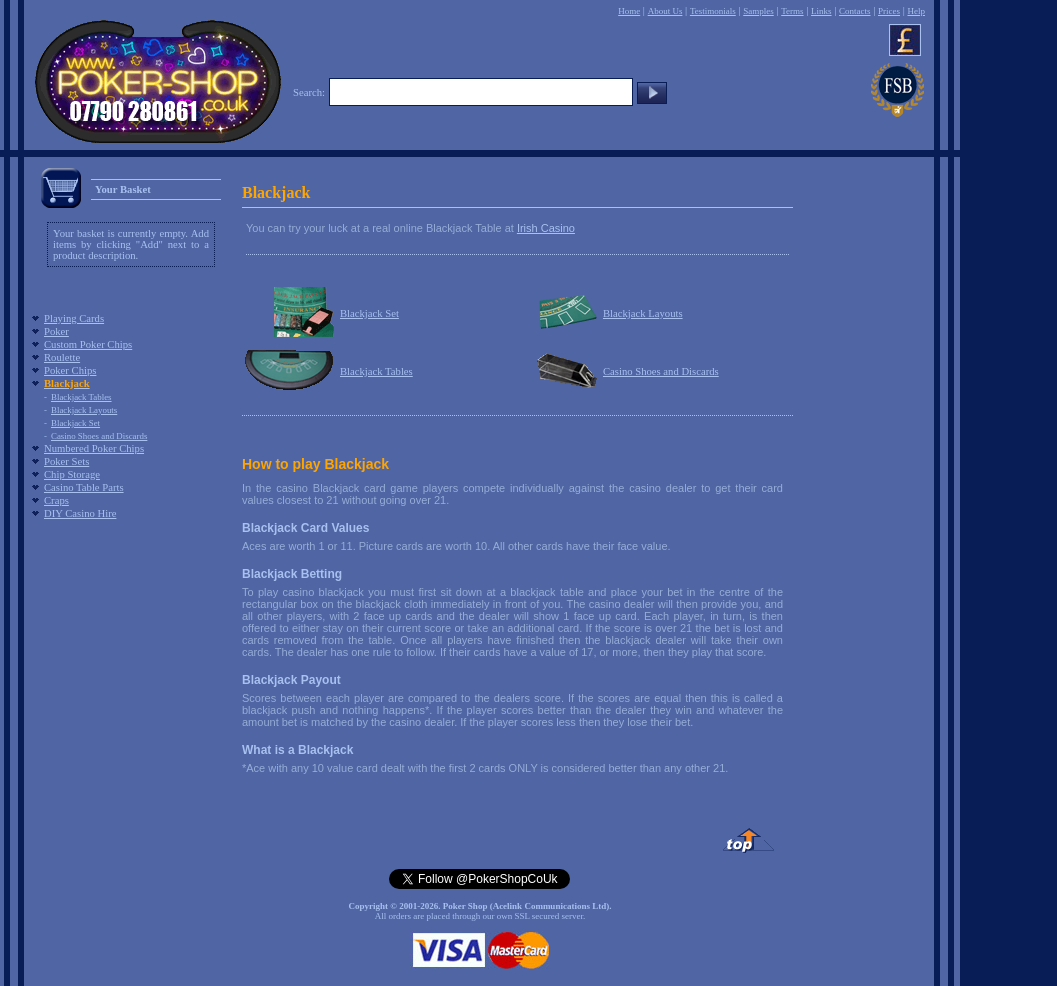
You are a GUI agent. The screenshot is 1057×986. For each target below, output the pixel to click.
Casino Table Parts (84, 487)
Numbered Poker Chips (94, 448)
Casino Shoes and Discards (99, 436)
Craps (56, 500)
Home (629, 11)
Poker (56, 331)
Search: (309, 92)
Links (821, 11)
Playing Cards (74, 318)
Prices (889, 11)
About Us (665, 11)
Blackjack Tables (81, 397)
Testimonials (713, 11)
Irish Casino (546, 228)
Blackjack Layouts (84, 410)
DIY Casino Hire (80, 513)
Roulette (62, 357)
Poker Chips (70, 370)
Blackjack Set (75, 423)
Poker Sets (66, 461)
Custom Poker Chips (88, 344)
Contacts (855, 11)
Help (916, 11)
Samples (758, 11)
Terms (792, 11)
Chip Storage (72, 474)
